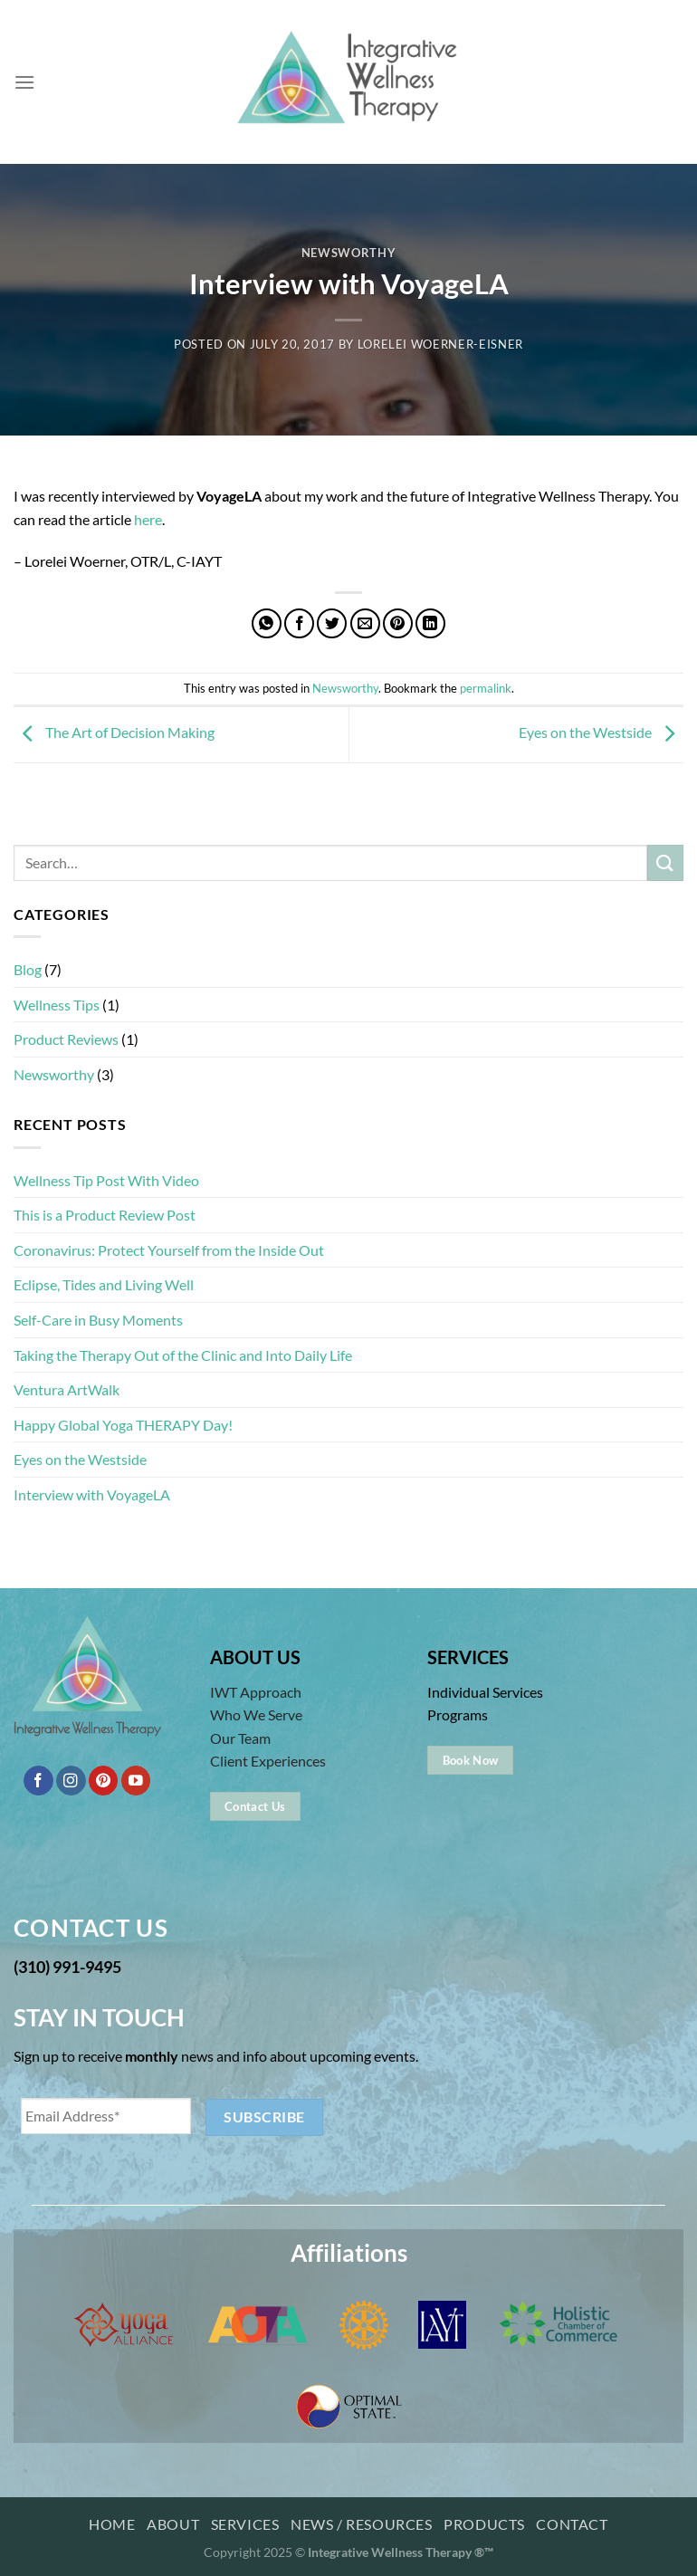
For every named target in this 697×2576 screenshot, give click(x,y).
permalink (485, 688)
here (148, 519)
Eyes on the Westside (601, 733)
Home (112, 2524)
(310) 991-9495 (67, 1967)
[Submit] (665, 862)
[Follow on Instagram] (71, 1781)
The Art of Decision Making (114, 733)
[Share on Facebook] (299, 623)
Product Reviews (66, 1039)
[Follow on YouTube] (136, 1781)
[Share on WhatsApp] (267, 623)
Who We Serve (256, 1714)
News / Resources (362, 2524)
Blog (28, 969)
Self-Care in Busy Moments (98, 1319)
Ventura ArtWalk (66, 1389)
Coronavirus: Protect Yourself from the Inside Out (169, 1250)
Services (245, 2524)
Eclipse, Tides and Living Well (104, 1284)
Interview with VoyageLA (92, 1494)
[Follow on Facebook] (38, 1781)
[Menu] (24, 82)
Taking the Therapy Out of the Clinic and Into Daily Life (183, 1355)
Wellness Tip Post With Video (106, 1180)
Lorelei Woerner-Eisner (440, 344)
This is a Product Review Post (105, 1214)
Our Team (240, 1738)
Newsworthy (348, 252)
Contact (571, 2524)
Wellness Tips (57, 1004)
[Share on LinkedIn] (430, 623)
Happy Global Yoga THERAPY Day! (123, 1424)
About (173, 2524)
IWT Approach (255, 1691)
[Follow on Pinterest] (104, 1781)
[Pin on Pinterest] (398, 623)
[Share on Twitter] (332, 623)
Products (484, 2524)
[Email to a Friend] (365, 623)
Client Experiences (268, 1760)
